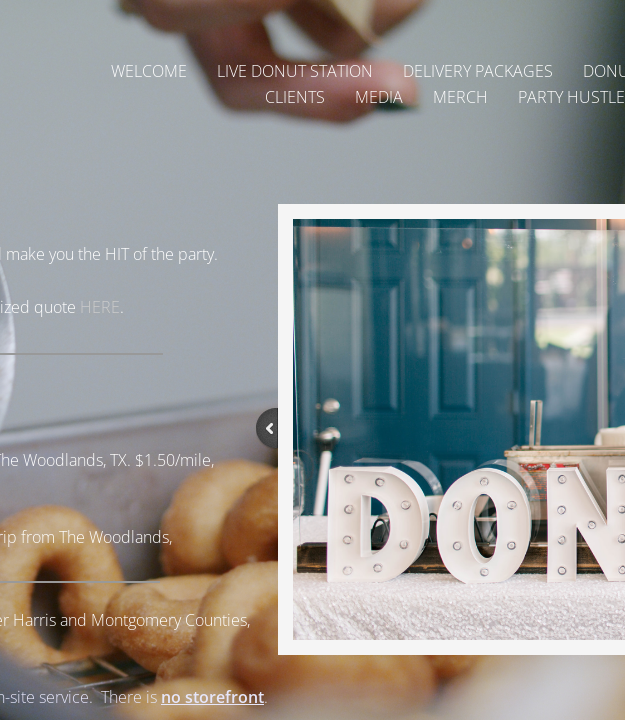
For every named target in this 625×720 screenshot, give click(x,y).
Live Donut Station (295, 71)
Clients (295, 97)
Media (379, 97)
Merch (460, 97)
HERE (100, 307)
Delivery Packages (478, 71)
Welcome (149, 71)
